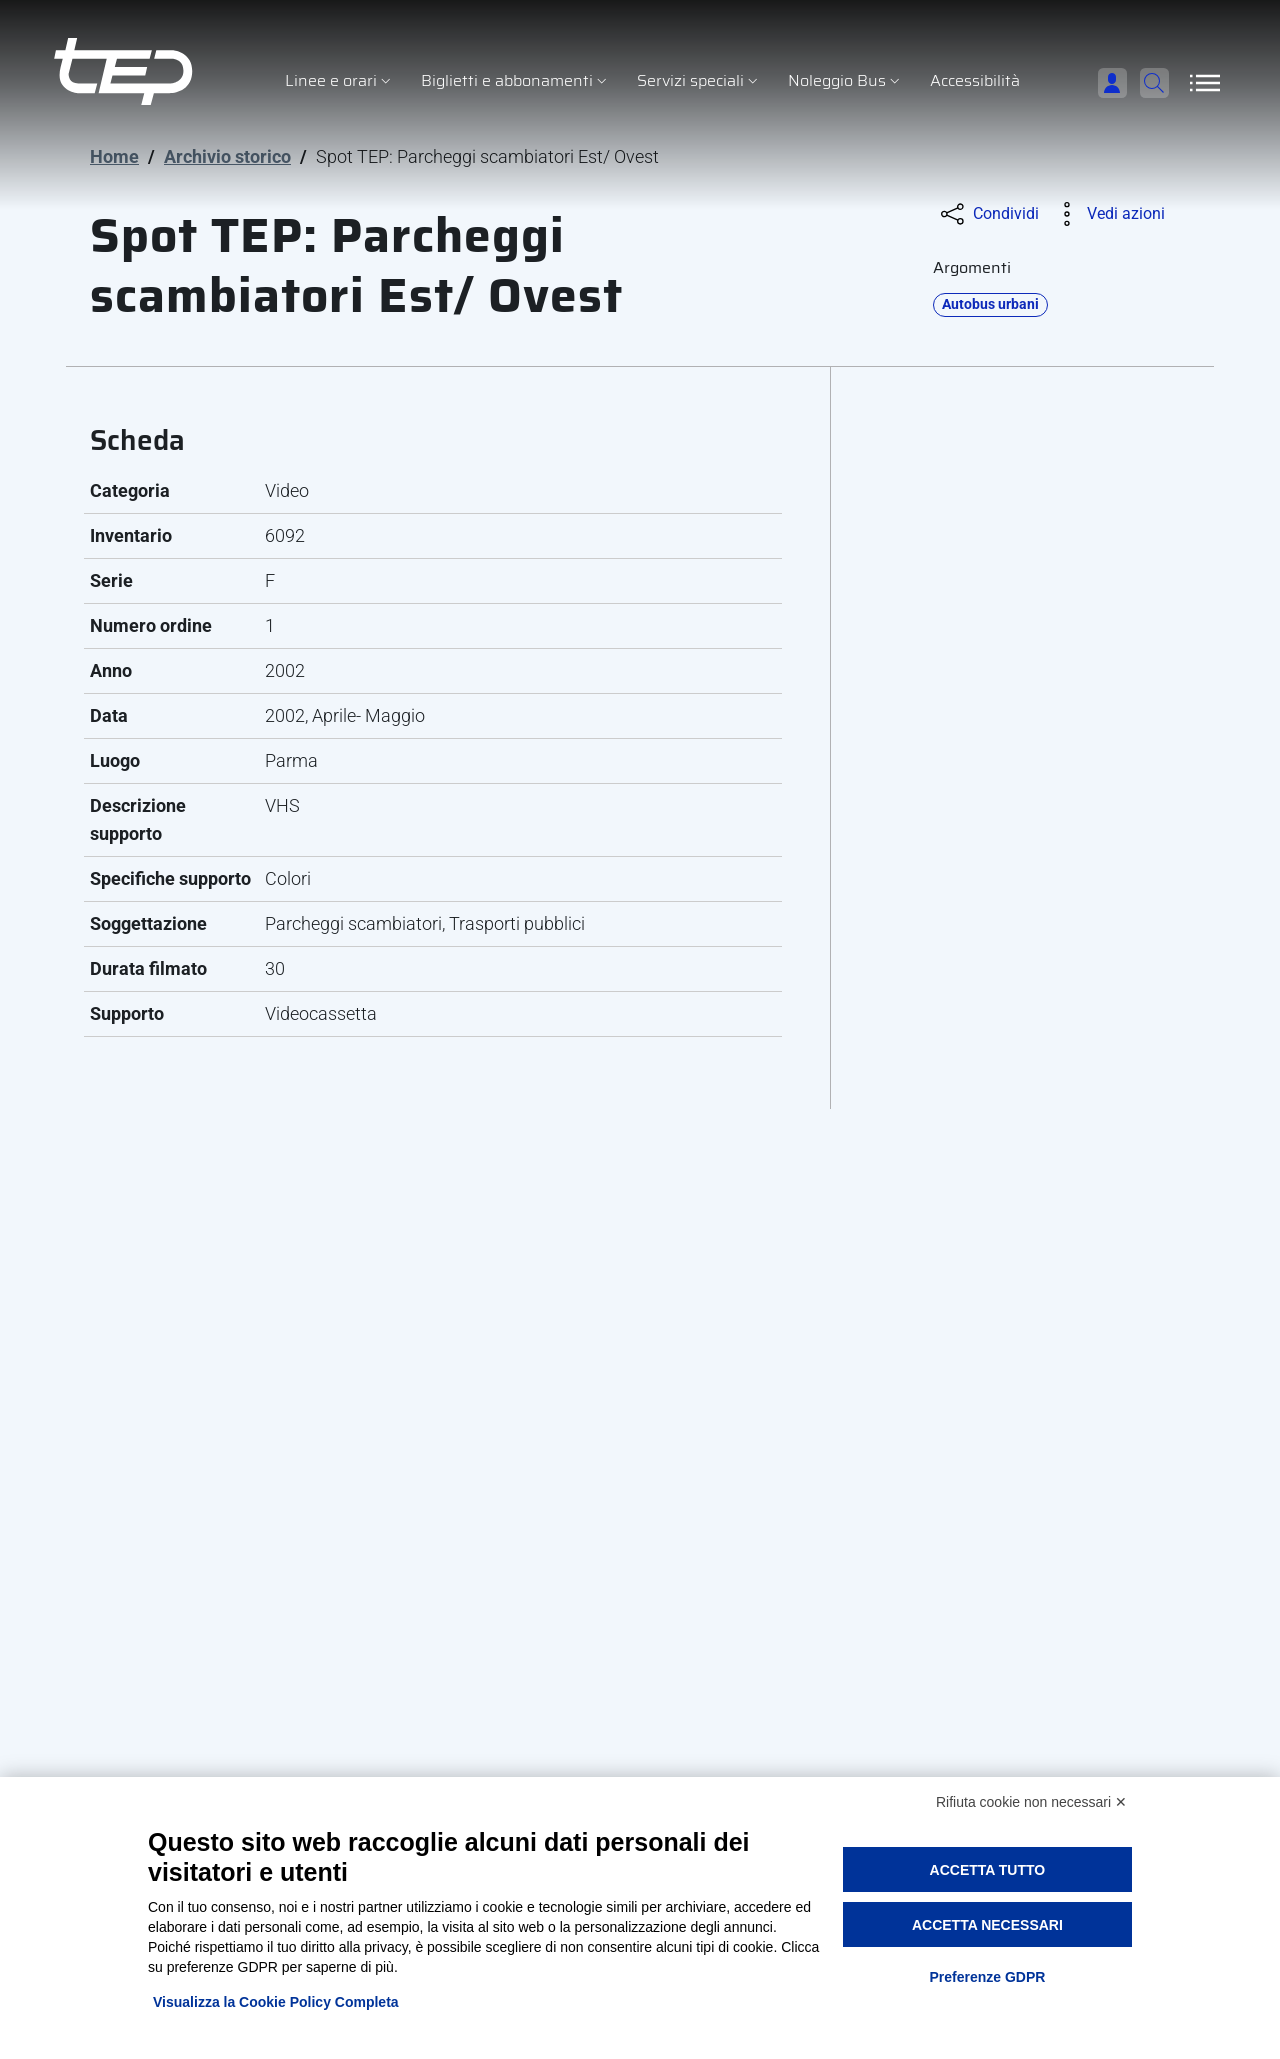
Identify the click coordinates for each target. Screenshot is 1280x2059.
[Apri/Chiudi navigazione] (1205, 83)
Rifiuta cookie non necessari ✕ (1031, 1802)
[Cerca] (1145, 83)
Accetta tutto (988, 1870)
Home (114, 156)
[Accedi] (1081, 83)
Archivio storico (227, 156)
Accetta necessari (987, 1925)
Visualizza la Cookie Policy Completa (276, 2002)
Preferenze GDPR (987, 1977)
